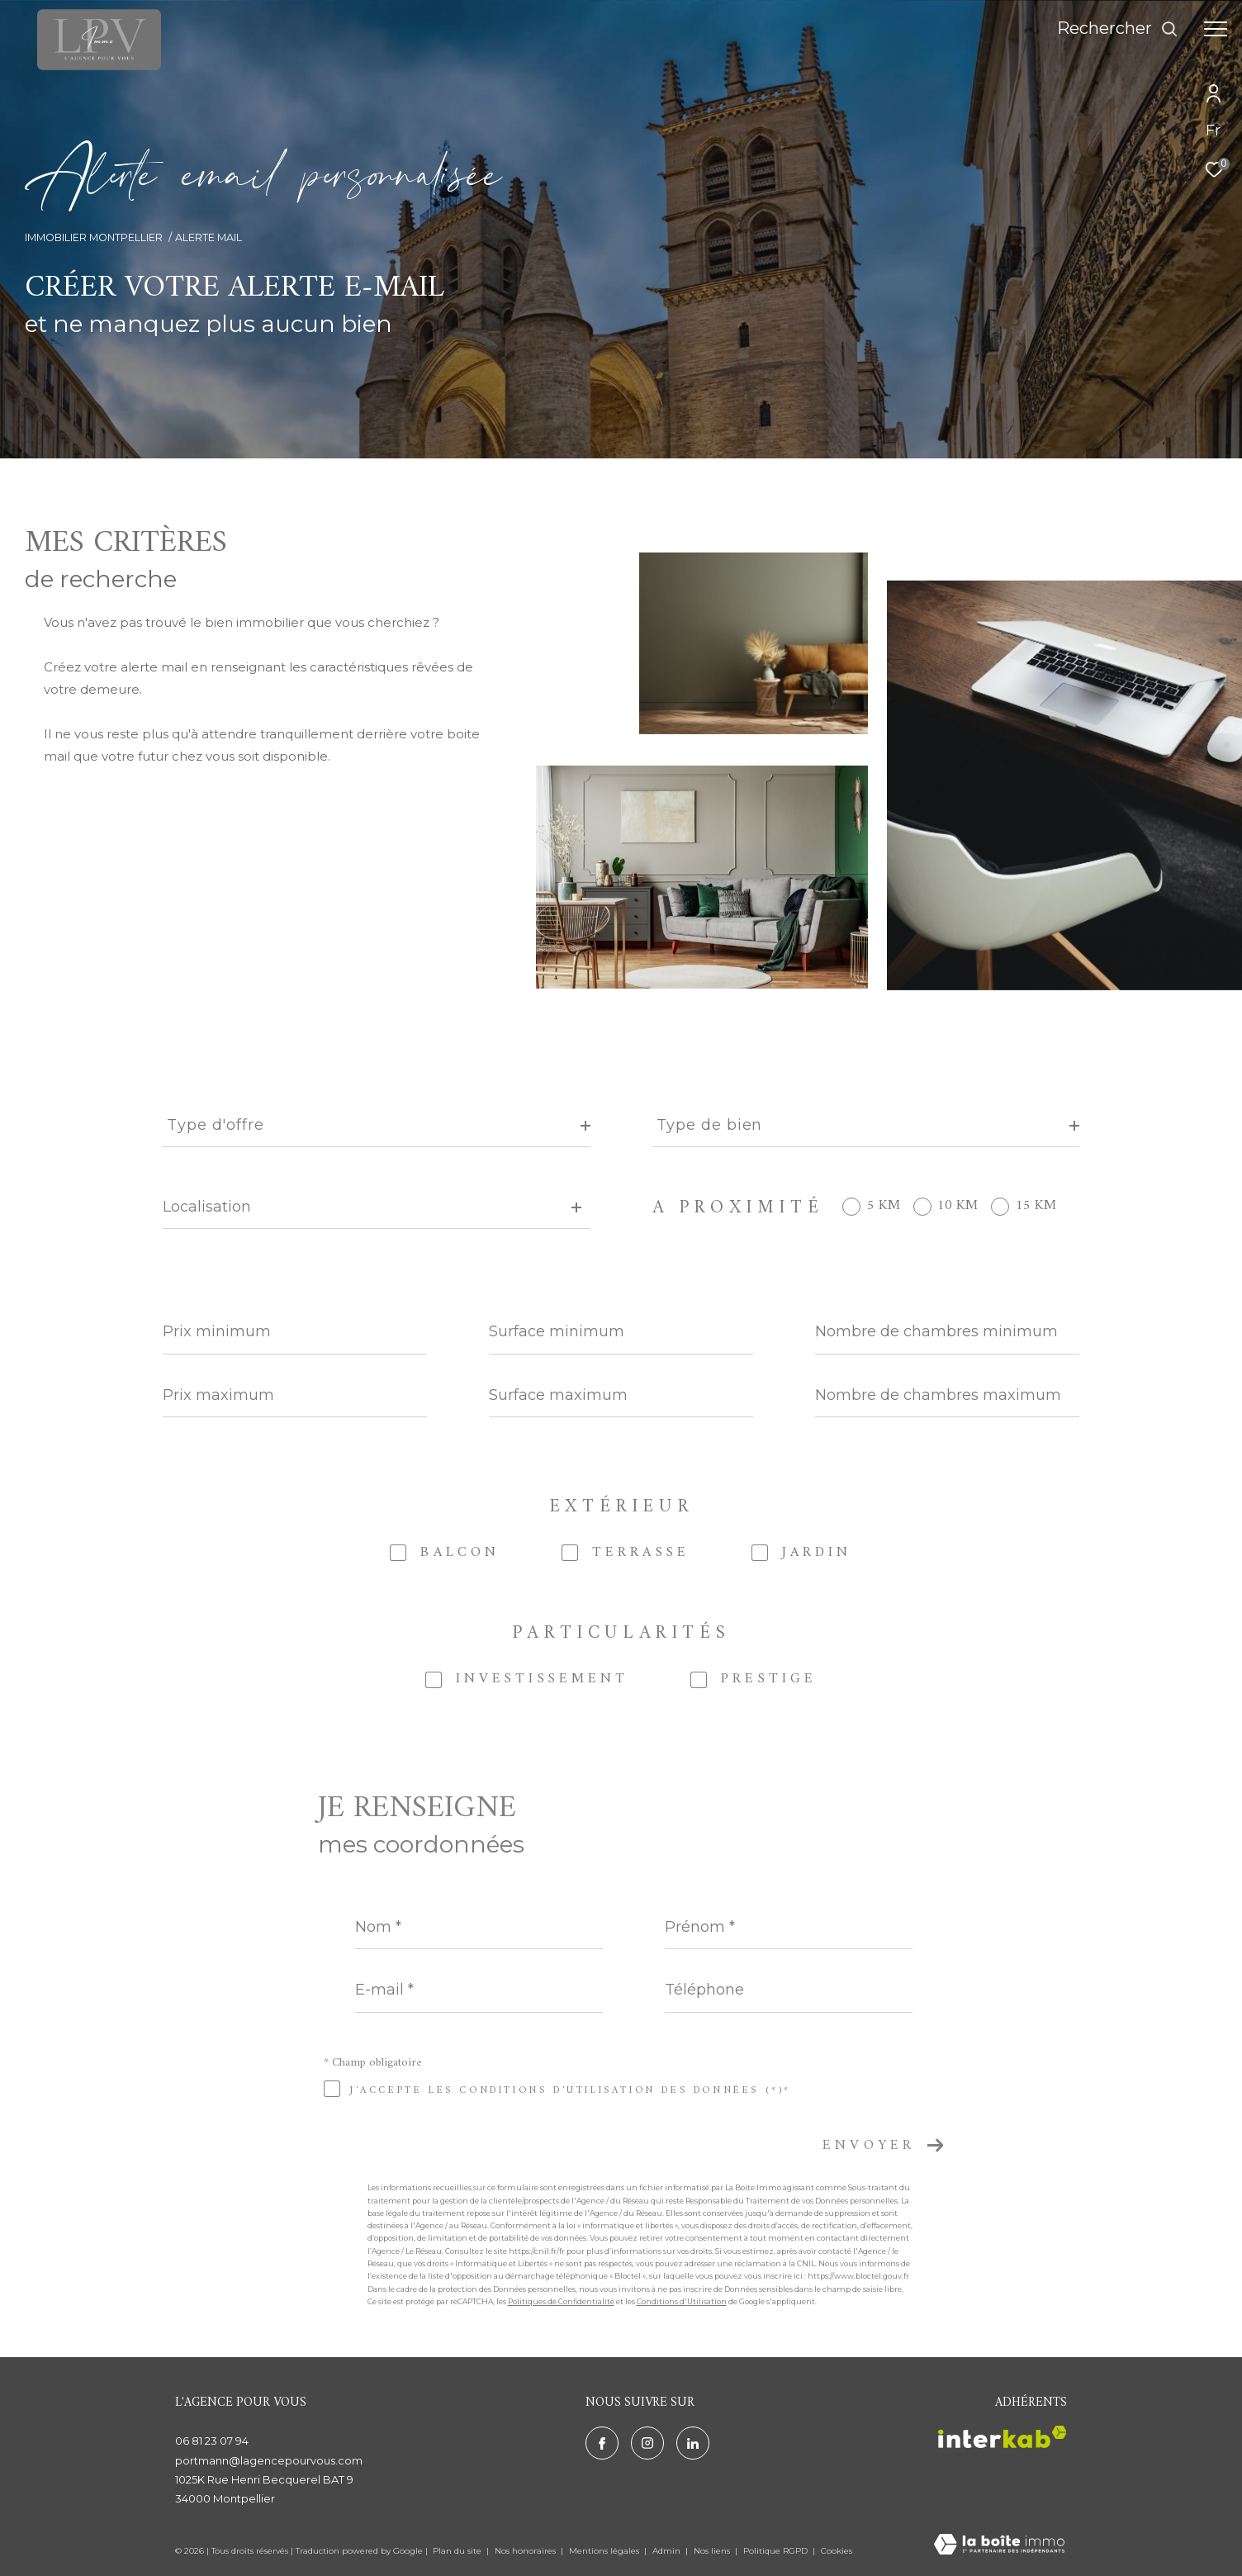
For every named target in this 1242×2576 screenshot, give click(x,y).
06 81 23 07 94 (212, 2440)
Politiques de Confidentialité (561, 2301)
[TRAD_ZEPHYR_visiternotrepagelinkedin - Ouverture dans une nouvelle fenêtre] (692, 2443)
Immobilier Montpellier (94, 237)
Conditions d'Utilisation (682, 2301)
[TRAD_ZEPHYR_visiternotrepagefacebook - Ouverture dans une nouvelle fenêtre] (602, 2443)
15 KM (1036, 1206)
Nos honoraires (526, 2550)
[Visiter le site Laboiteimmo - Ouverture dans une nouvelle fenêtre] (999, 2545)
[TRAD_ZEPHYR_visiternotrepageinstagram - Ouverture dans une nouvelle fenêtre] (647, 2443)
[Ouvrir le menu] (1215, 29)
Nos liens (713, 2550)
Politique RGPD (775, 2550)
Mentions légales (605, 2550)
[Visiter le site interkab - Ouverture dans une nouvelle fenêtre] (1002, 2437)
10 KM (957, 1206)
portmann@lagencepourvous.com (269, 2460)
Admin (667, 2550)
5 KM (883, 1206)
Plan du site (458, 2550)
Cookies (836, 2551)
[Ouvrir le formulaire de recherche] (1117, 28)
